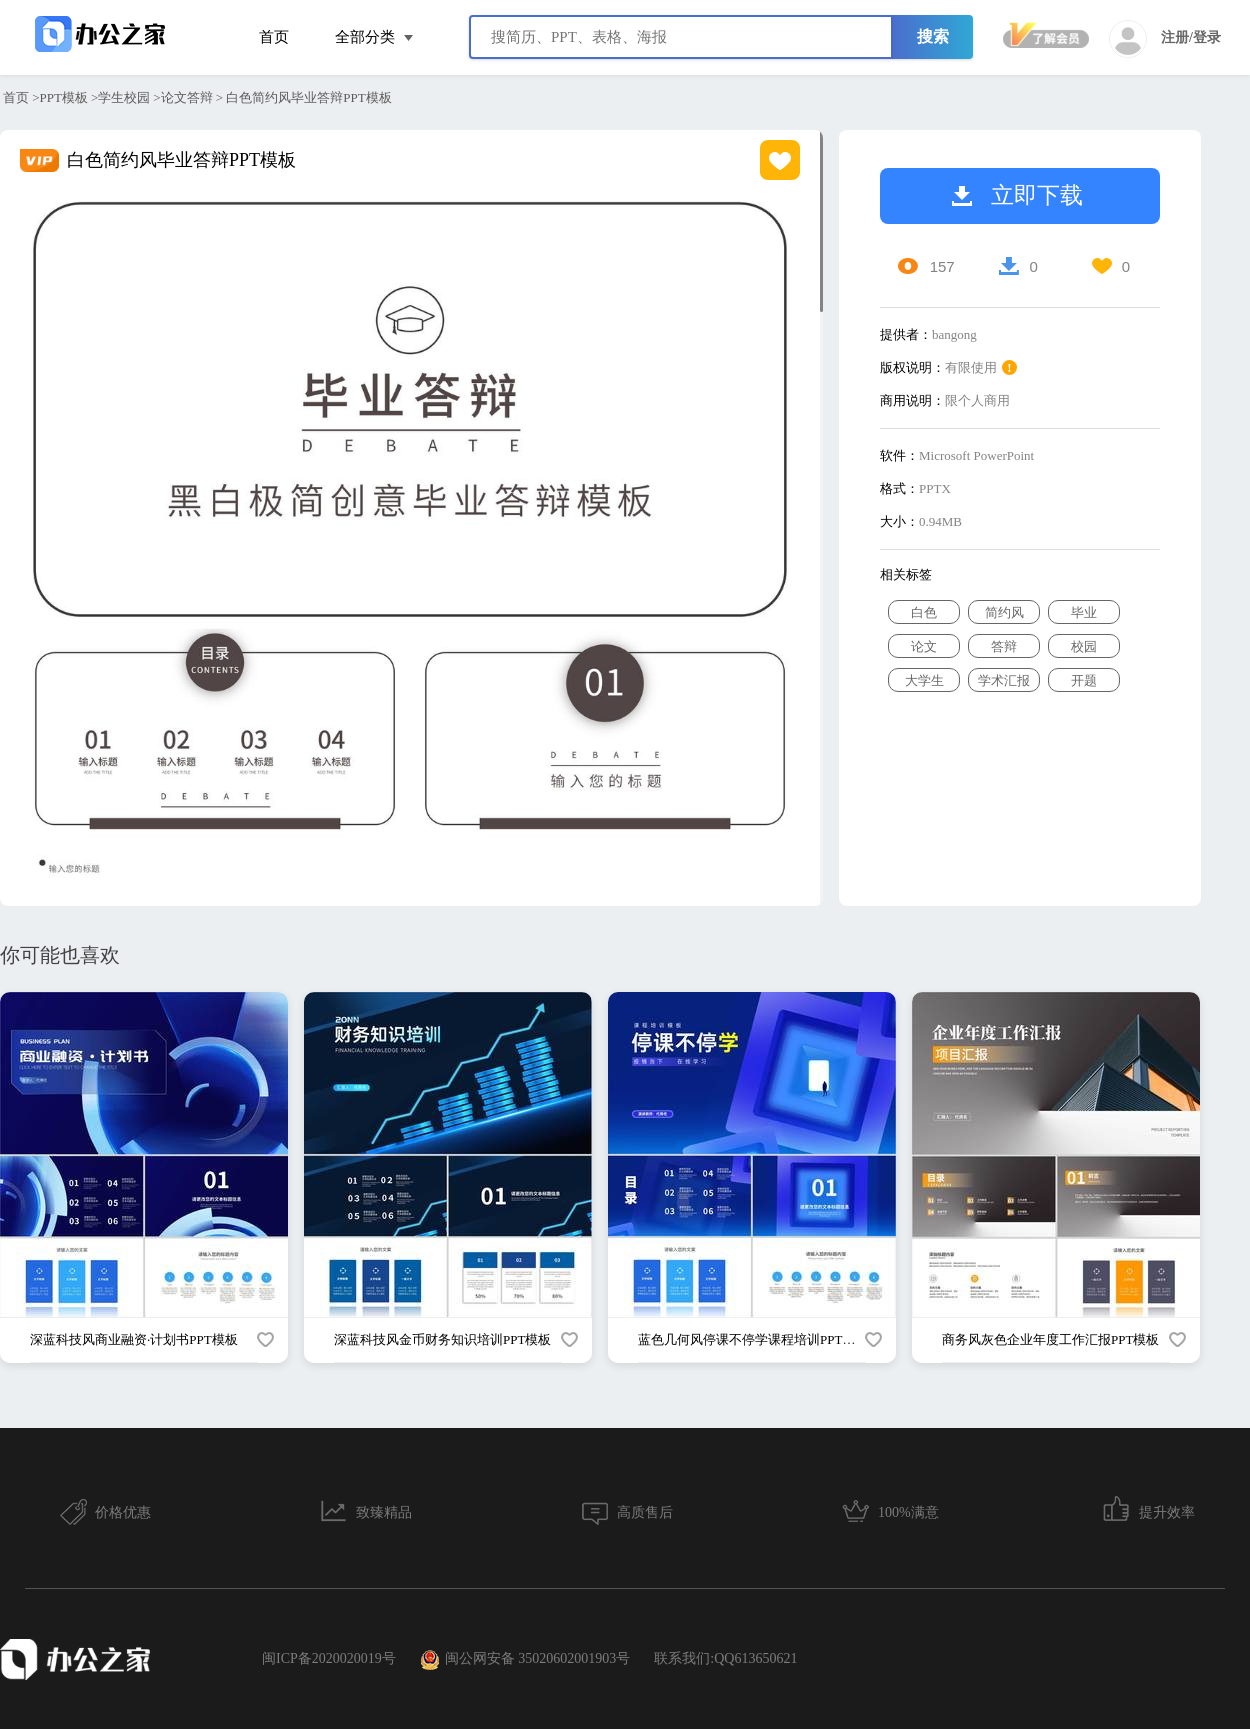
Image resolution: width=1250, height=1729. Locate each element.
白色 (924, 612)
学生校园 (124, 97)
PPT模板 (64, 97)
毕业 (1084, 612)
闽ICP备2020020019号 (329, 1658)
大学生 (924, 680)
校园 (1084, 646)
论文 (924, 646)
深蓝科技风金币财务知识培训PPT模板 (442, 1339)
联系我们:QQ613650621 (725, 1658)
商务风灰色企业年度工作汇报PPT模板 (1050, 1339)
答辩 (1004, 646)
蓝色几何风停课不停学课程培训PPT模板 (753, 1339)
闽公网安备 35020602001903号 (525, 1660)
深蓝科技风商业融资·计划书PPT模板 (134, 1339)
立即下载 (1017, 195)
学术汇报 (1004, 680)
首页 (274, 37)
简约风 (1004, 612)
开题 (1084, 680)
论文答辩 (187, 97)
